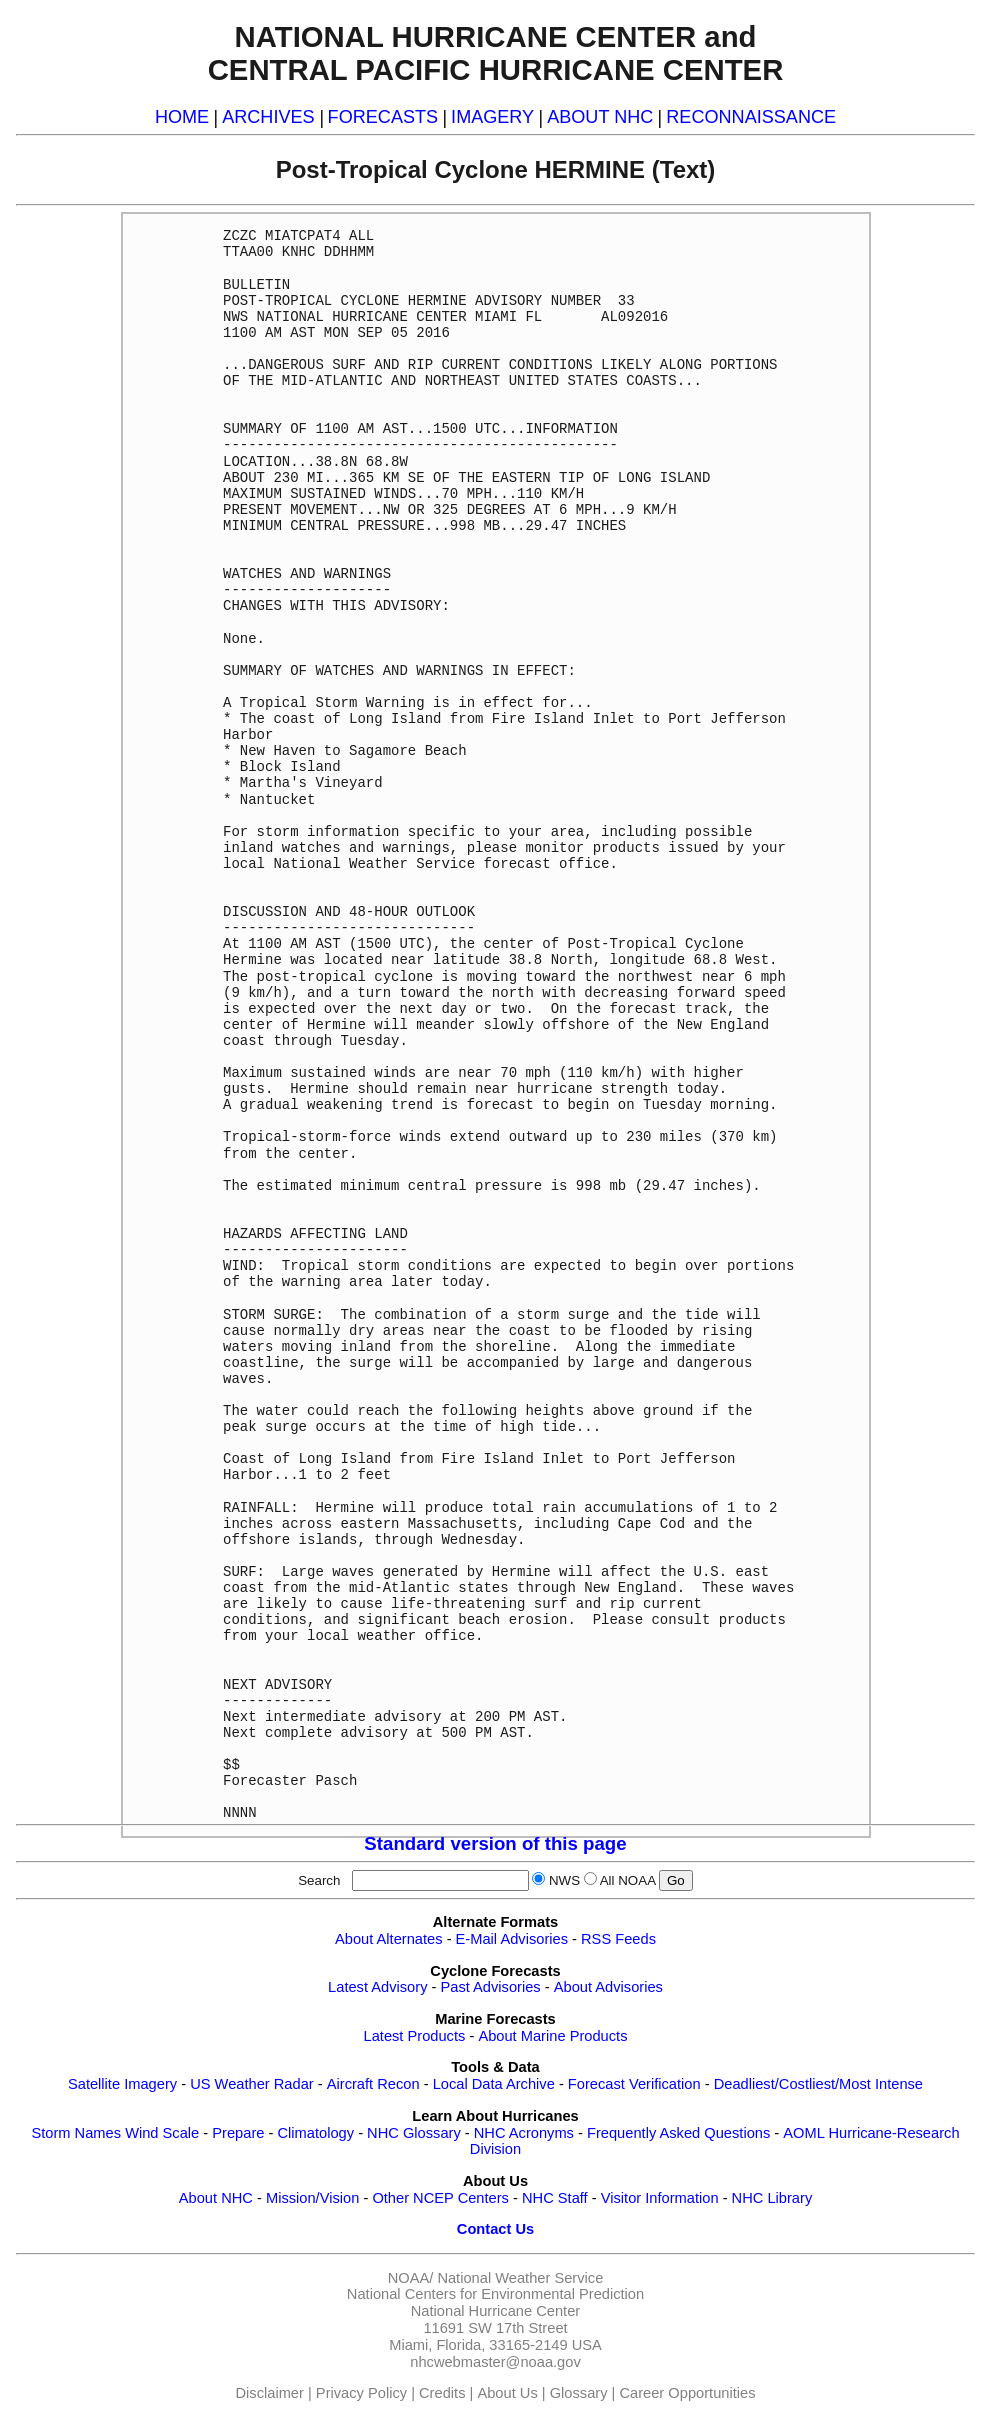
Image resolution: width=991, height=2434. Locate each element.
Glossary (579, 2393)
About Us (507, 2393)
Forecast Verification (634, 2084)
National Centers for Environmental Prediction (495, 2294)
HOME (182, 117)
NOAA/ (411, 2278)
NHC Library (772, 2198)
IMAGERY (492, 117)
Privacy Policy (361, 2393)
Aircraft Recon (373, 2084)
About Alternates (389, 1939)
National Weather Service (520, 2278)
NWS (564, 1880)
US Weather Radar (252, 2084)
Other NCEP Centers (440, 2198)
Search (323, 1880)
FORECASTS (383, 117)
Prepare (238, 2133)
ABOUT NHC (600, 117)
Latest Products (415, 2036)
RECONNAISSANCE (751, 117)
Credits (442, 2393)
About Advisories (608, 1987)
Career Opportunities (687, 2393)
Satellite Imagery (122, 2084)
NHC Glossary (414, 2133)
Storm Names (76, 2133)
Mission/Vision (312, 2198)
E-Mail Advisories (512, 1939)
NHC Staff (555, 2198)
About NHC (216, 2198)
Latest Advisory (377, 1987)
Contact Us (495, 2229)
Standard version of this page (495, 1843)
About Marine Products (552, 2036)
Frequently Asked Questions (678, 2133)
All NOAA (628, 1880)
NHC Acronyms (524, 2133)
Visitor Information (660, 2198)
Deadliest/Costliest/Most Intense (818, 2084)
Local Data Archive (494, 2084)
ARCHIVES (268, 117)
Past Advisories (491, 1987)
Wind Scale (162, 2133)
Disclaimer (270, 2393)
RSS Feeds (618, 1939)
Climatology (315, 2133)
